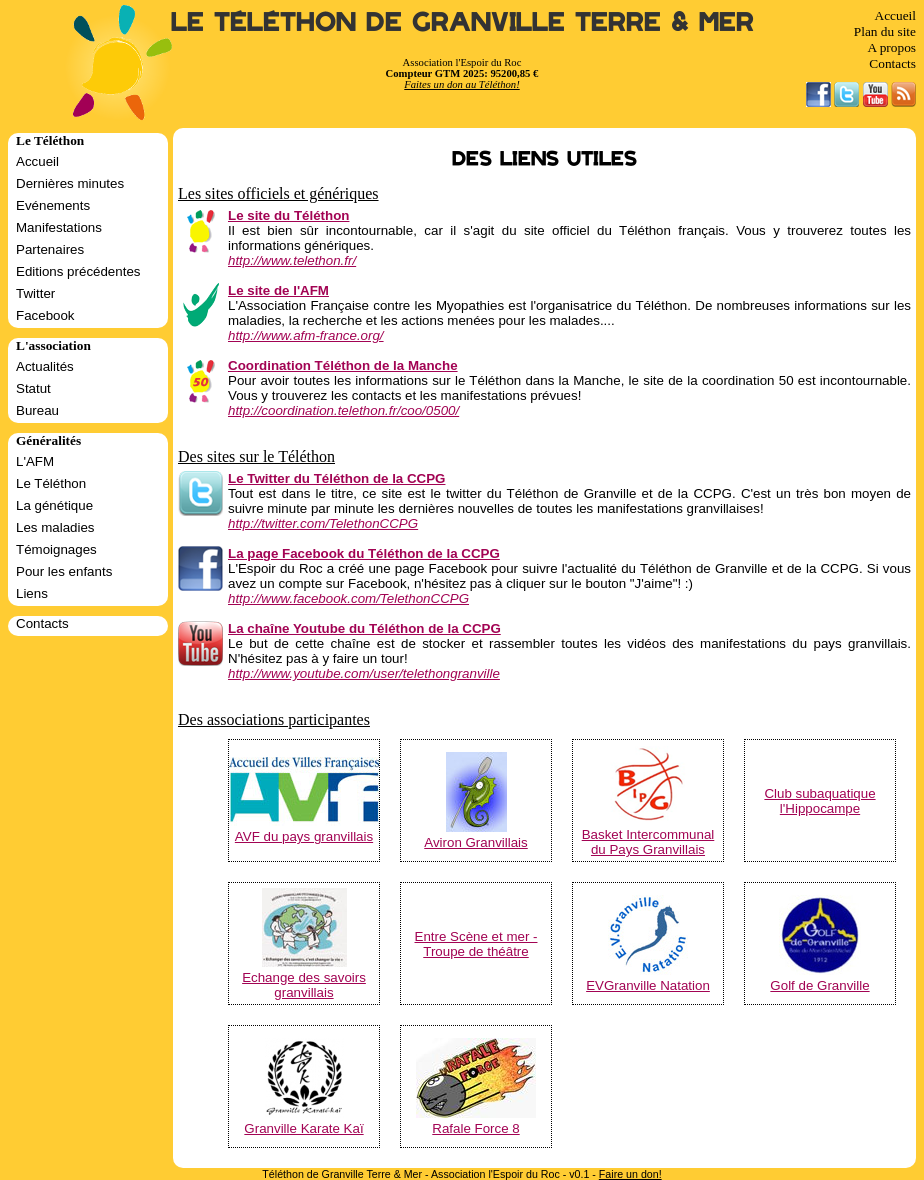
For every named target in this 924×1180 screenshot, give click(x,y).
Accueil (895, 15)
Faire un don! (630, 1174)
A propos (891, 47)
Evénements (53, 205)
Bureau (37, 410)
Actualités (45, 366)
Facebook (45, 315)
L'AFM (35, 461)
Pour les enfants (64, 571)
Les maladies (55, 527)
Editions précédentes (78, 271)
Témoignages (56, 549)
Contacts (892, 63)
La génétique (54, 505)
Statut (33, 388)
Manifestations (59, 227)
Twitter (35, 293)
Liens (32, 593)
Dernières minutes (70, 183)
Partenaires (50, 249)
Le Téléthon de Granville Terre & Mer (462, 22)
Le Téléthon (51, 483)
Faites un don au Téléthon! (461, 84)
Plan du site (885, 31)
